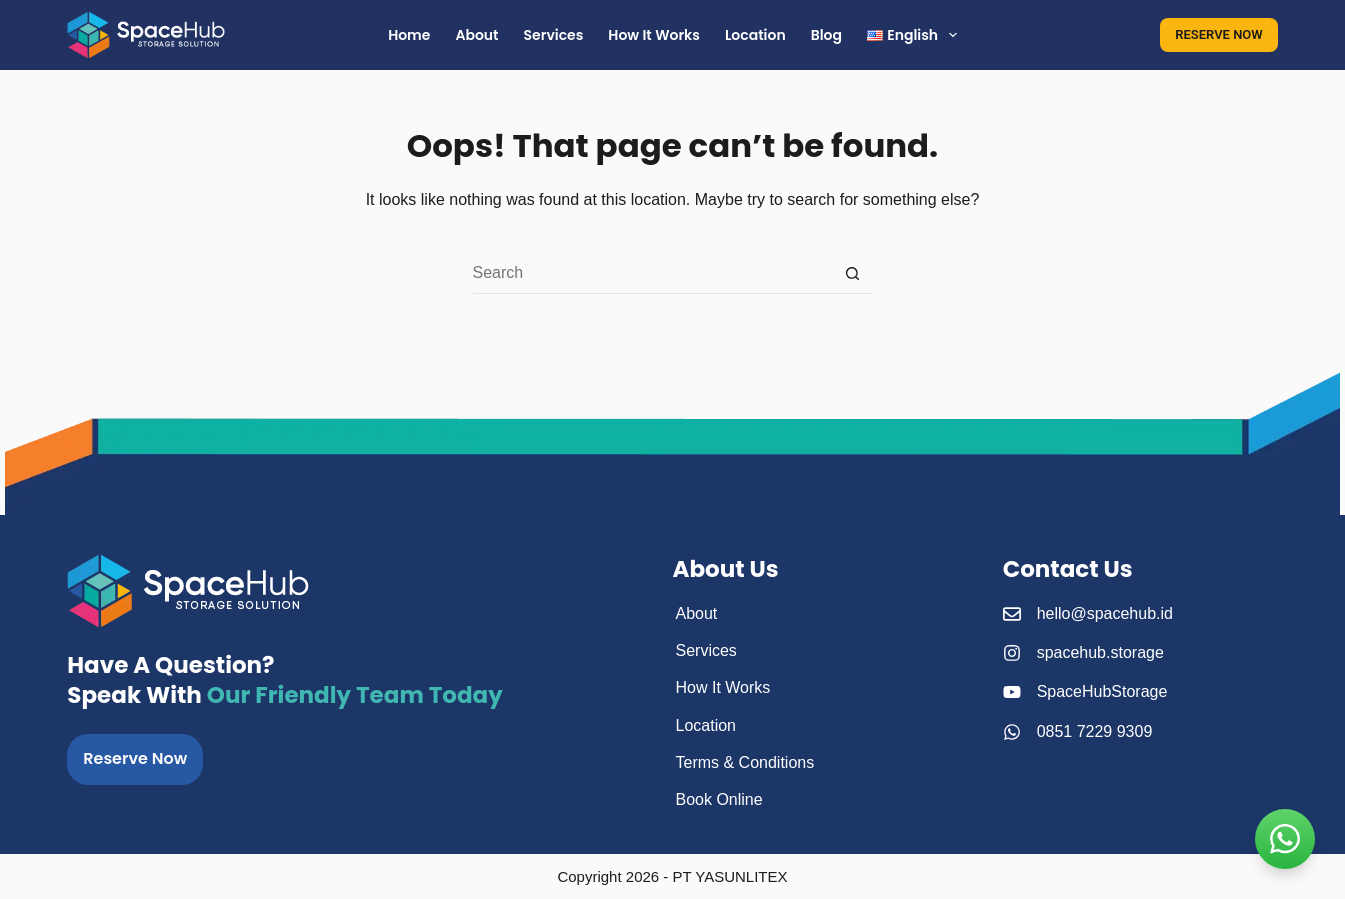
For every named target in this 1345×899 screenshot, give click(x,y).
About (476, 35)
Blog (826, 35)
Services (554, 35)
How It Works (654, 35)
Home (409, 35)
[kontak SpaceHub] (1285, 839)
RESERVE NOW (1219, 34)
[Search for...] (653, 274)
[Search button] (853, 274)
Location (755, 35)
